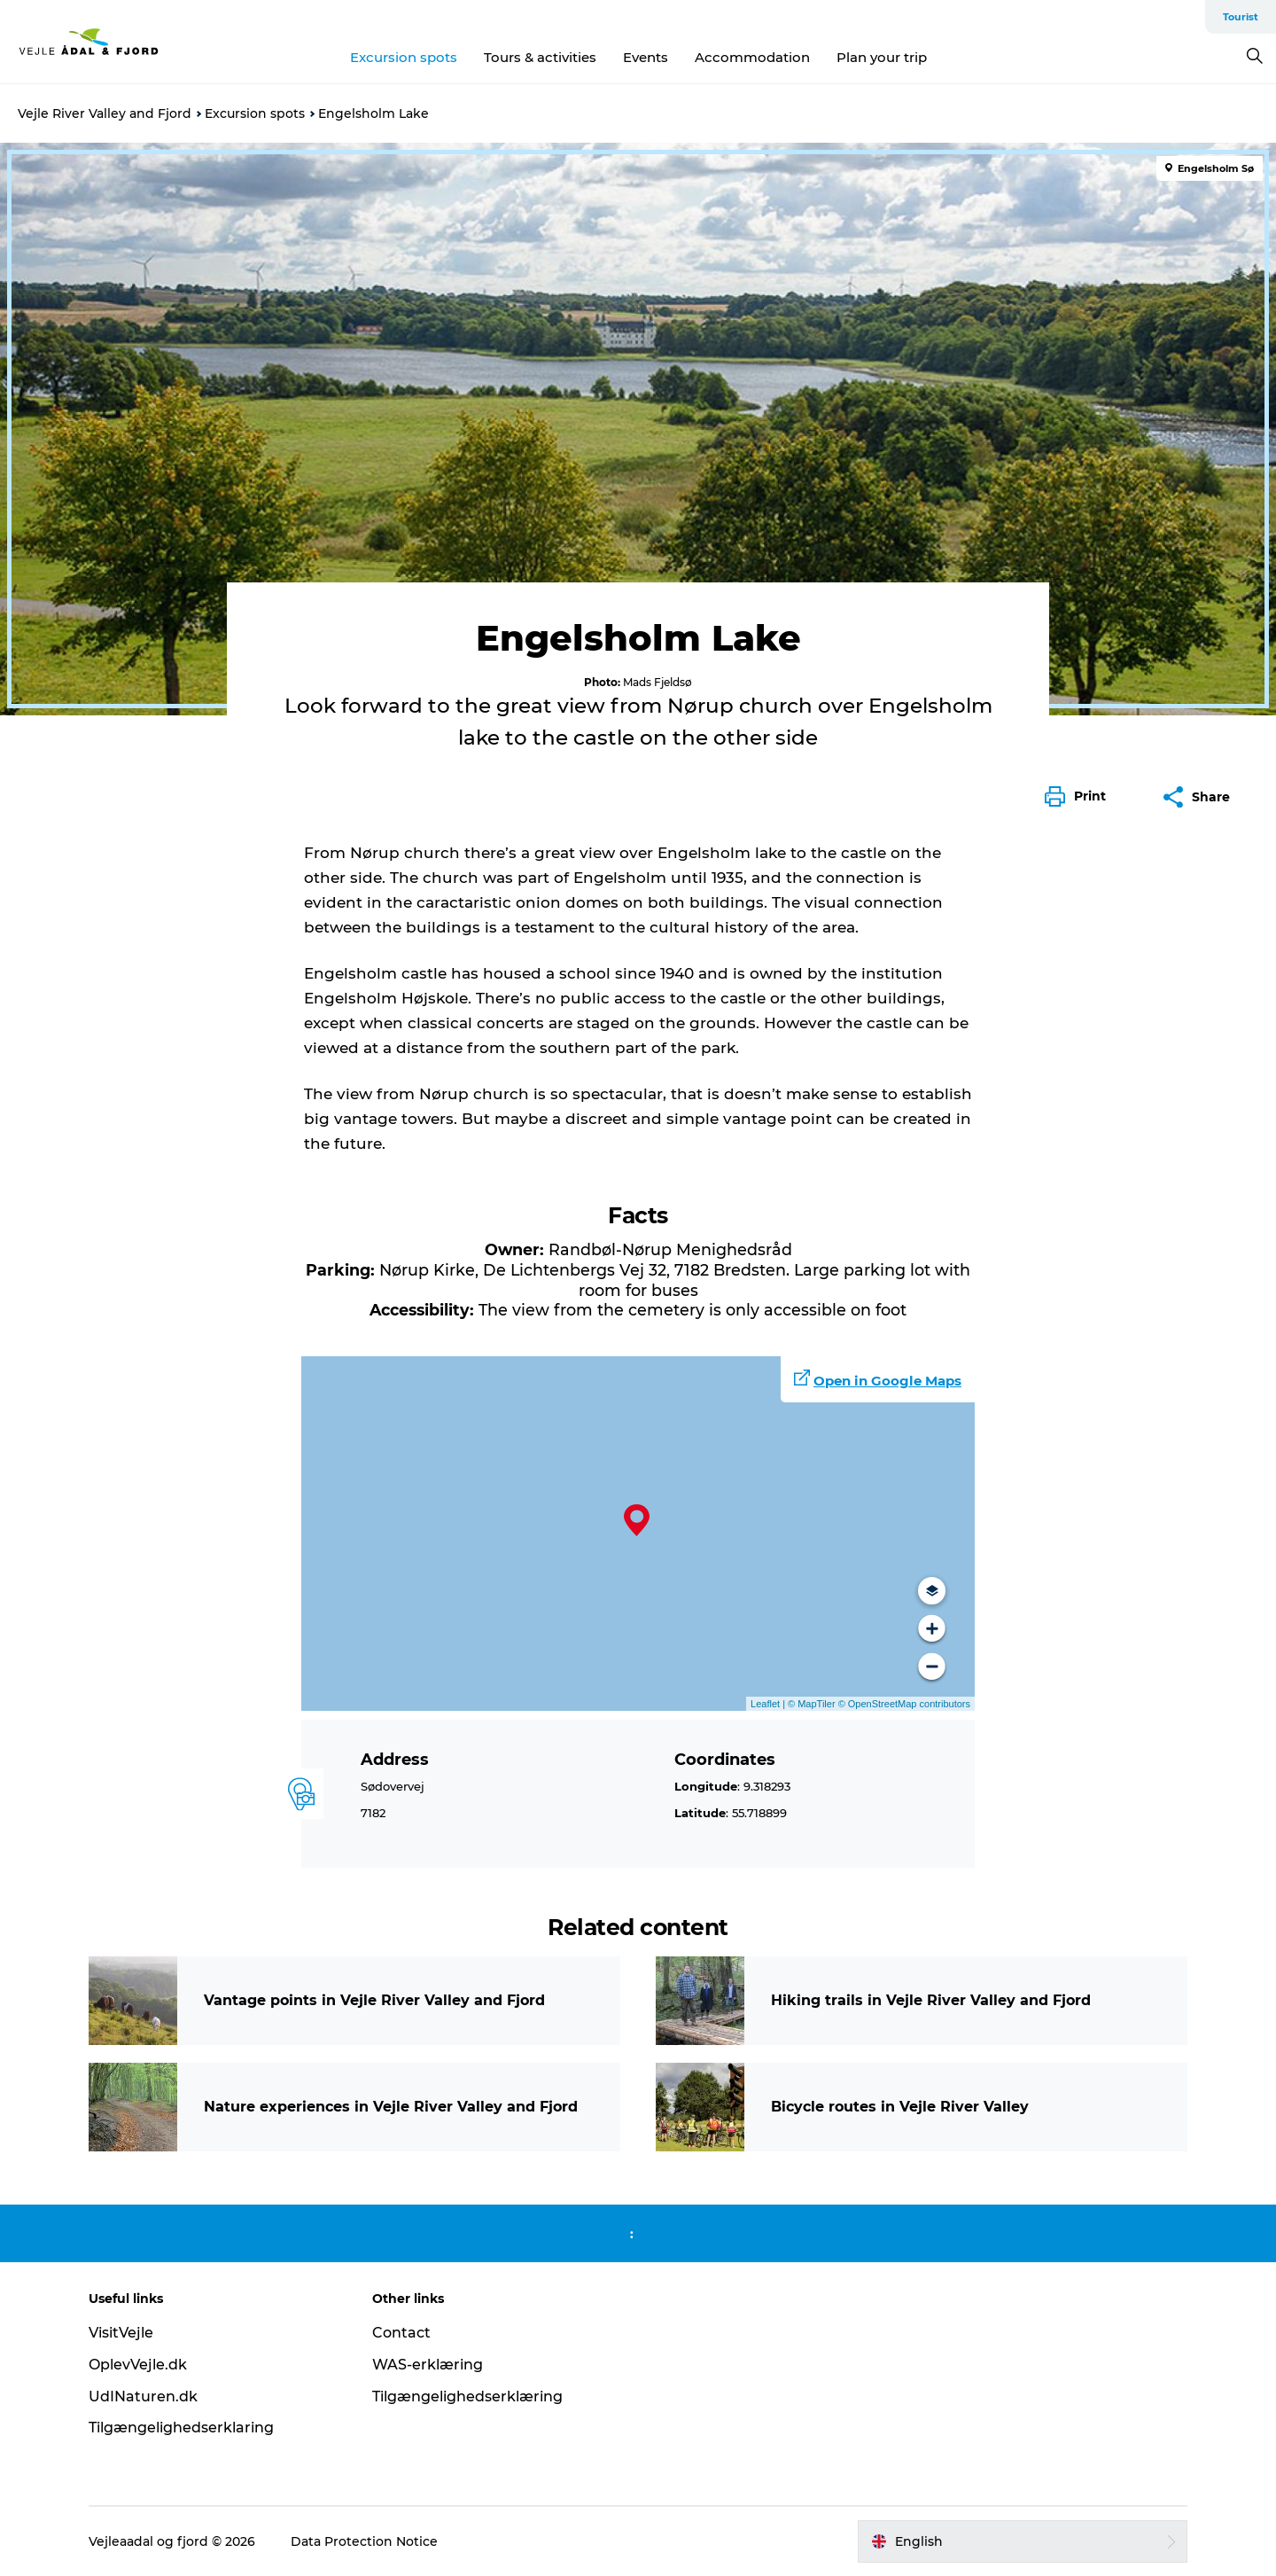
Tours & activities (540, 57)
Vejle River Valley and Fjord (104, 113)
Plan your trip (881, 57)
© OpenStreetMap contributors (903, 1703)
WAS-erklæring (427, 2364)
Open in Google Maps (887, 1380)
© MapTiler (812, 1703)
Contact (401, 2332)
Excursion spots (403, 57)
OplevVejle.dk (138, 2364)
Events (645, 57)
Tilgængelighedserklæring (467, 2396)
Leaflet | (769, 1703)
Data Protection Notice (364, 2541)
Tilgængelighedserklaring (181, 2427)
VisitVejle (121, 2332)
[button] (1080, 797)
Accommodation (752, 57)
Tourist (1240, 17)
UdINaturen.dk (143, 2396)
